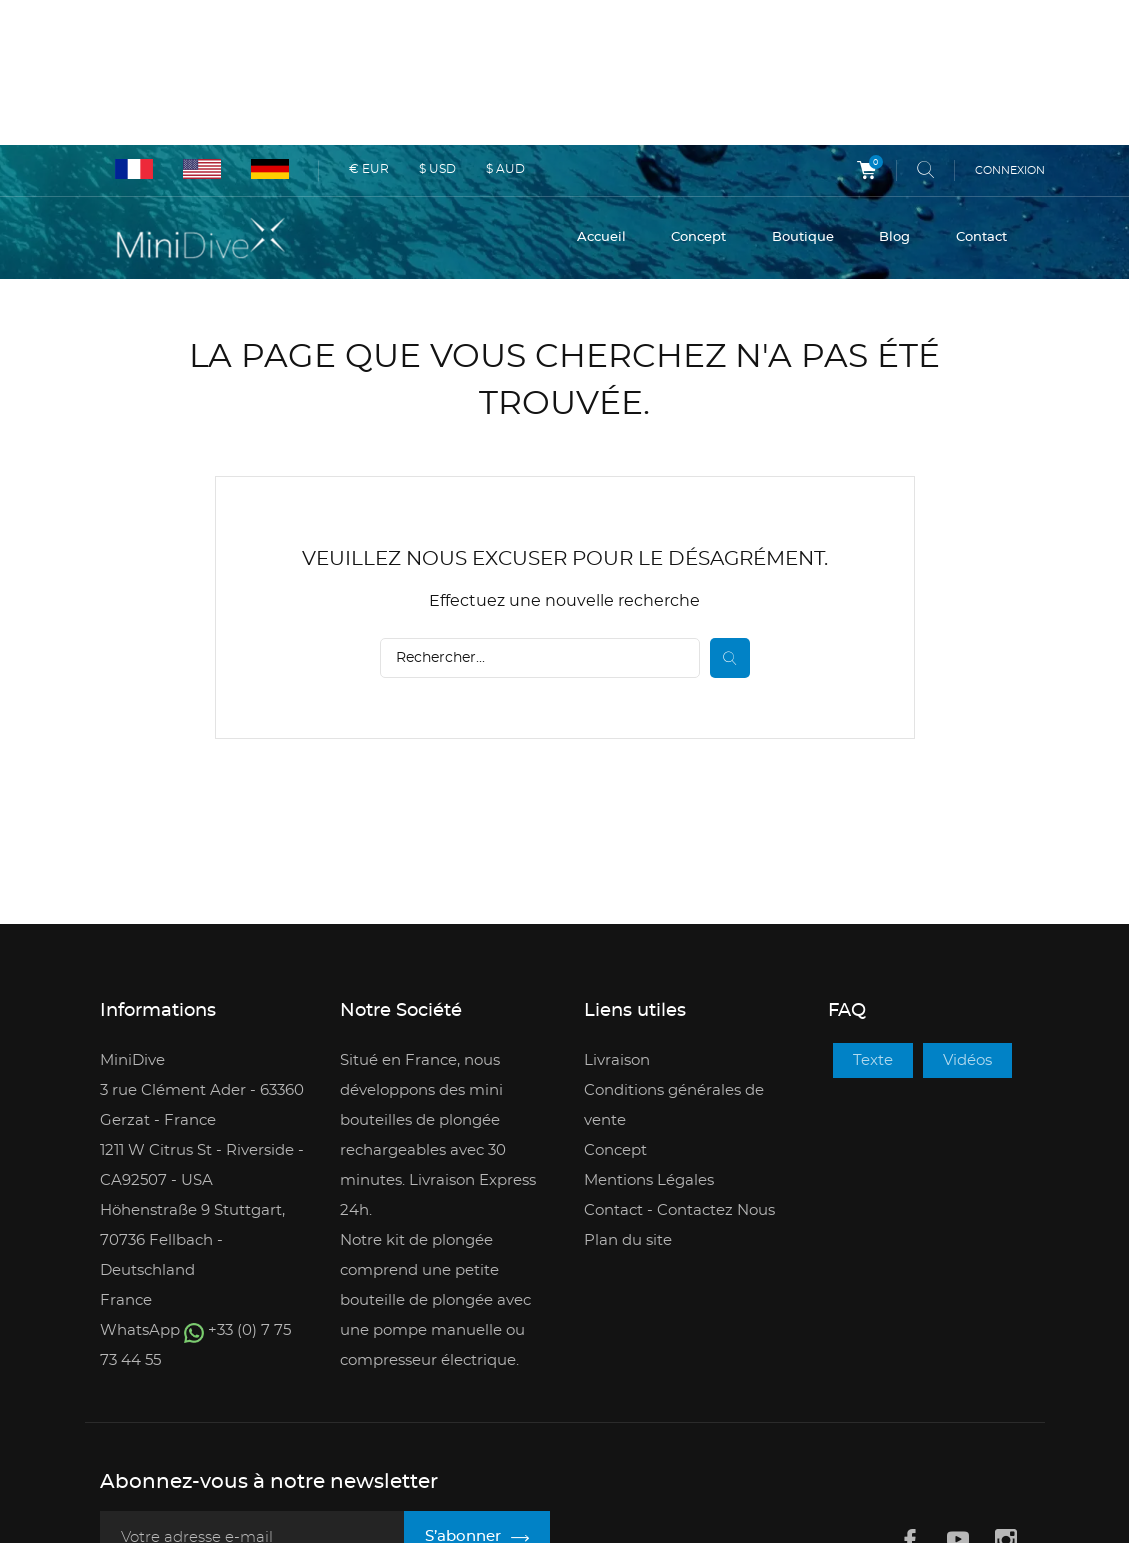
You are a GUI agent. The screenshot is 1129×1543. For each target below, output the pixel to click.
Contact (981, 96)
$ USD (437, 24)
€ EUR (369, 24)
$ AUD (505, 24)
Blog (894, 96)
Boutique (803, 96)
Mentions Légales (649, 1045)
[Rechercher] (540, 523)
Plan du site (628, 1105)
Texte (873, 925)
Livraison (617, 925)
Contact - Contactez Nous (679, 1075)
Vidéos (967, 925)
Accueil (601, 96)
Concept (698, 96)
